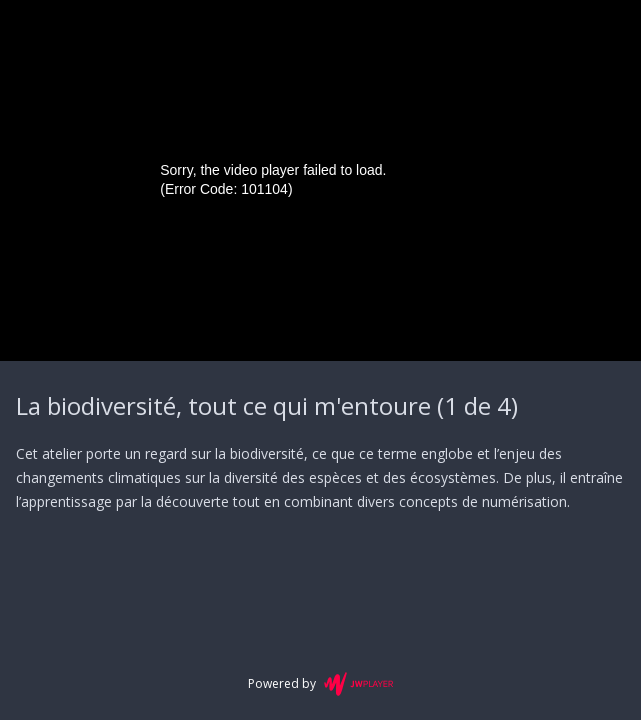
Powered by (320, 684)
